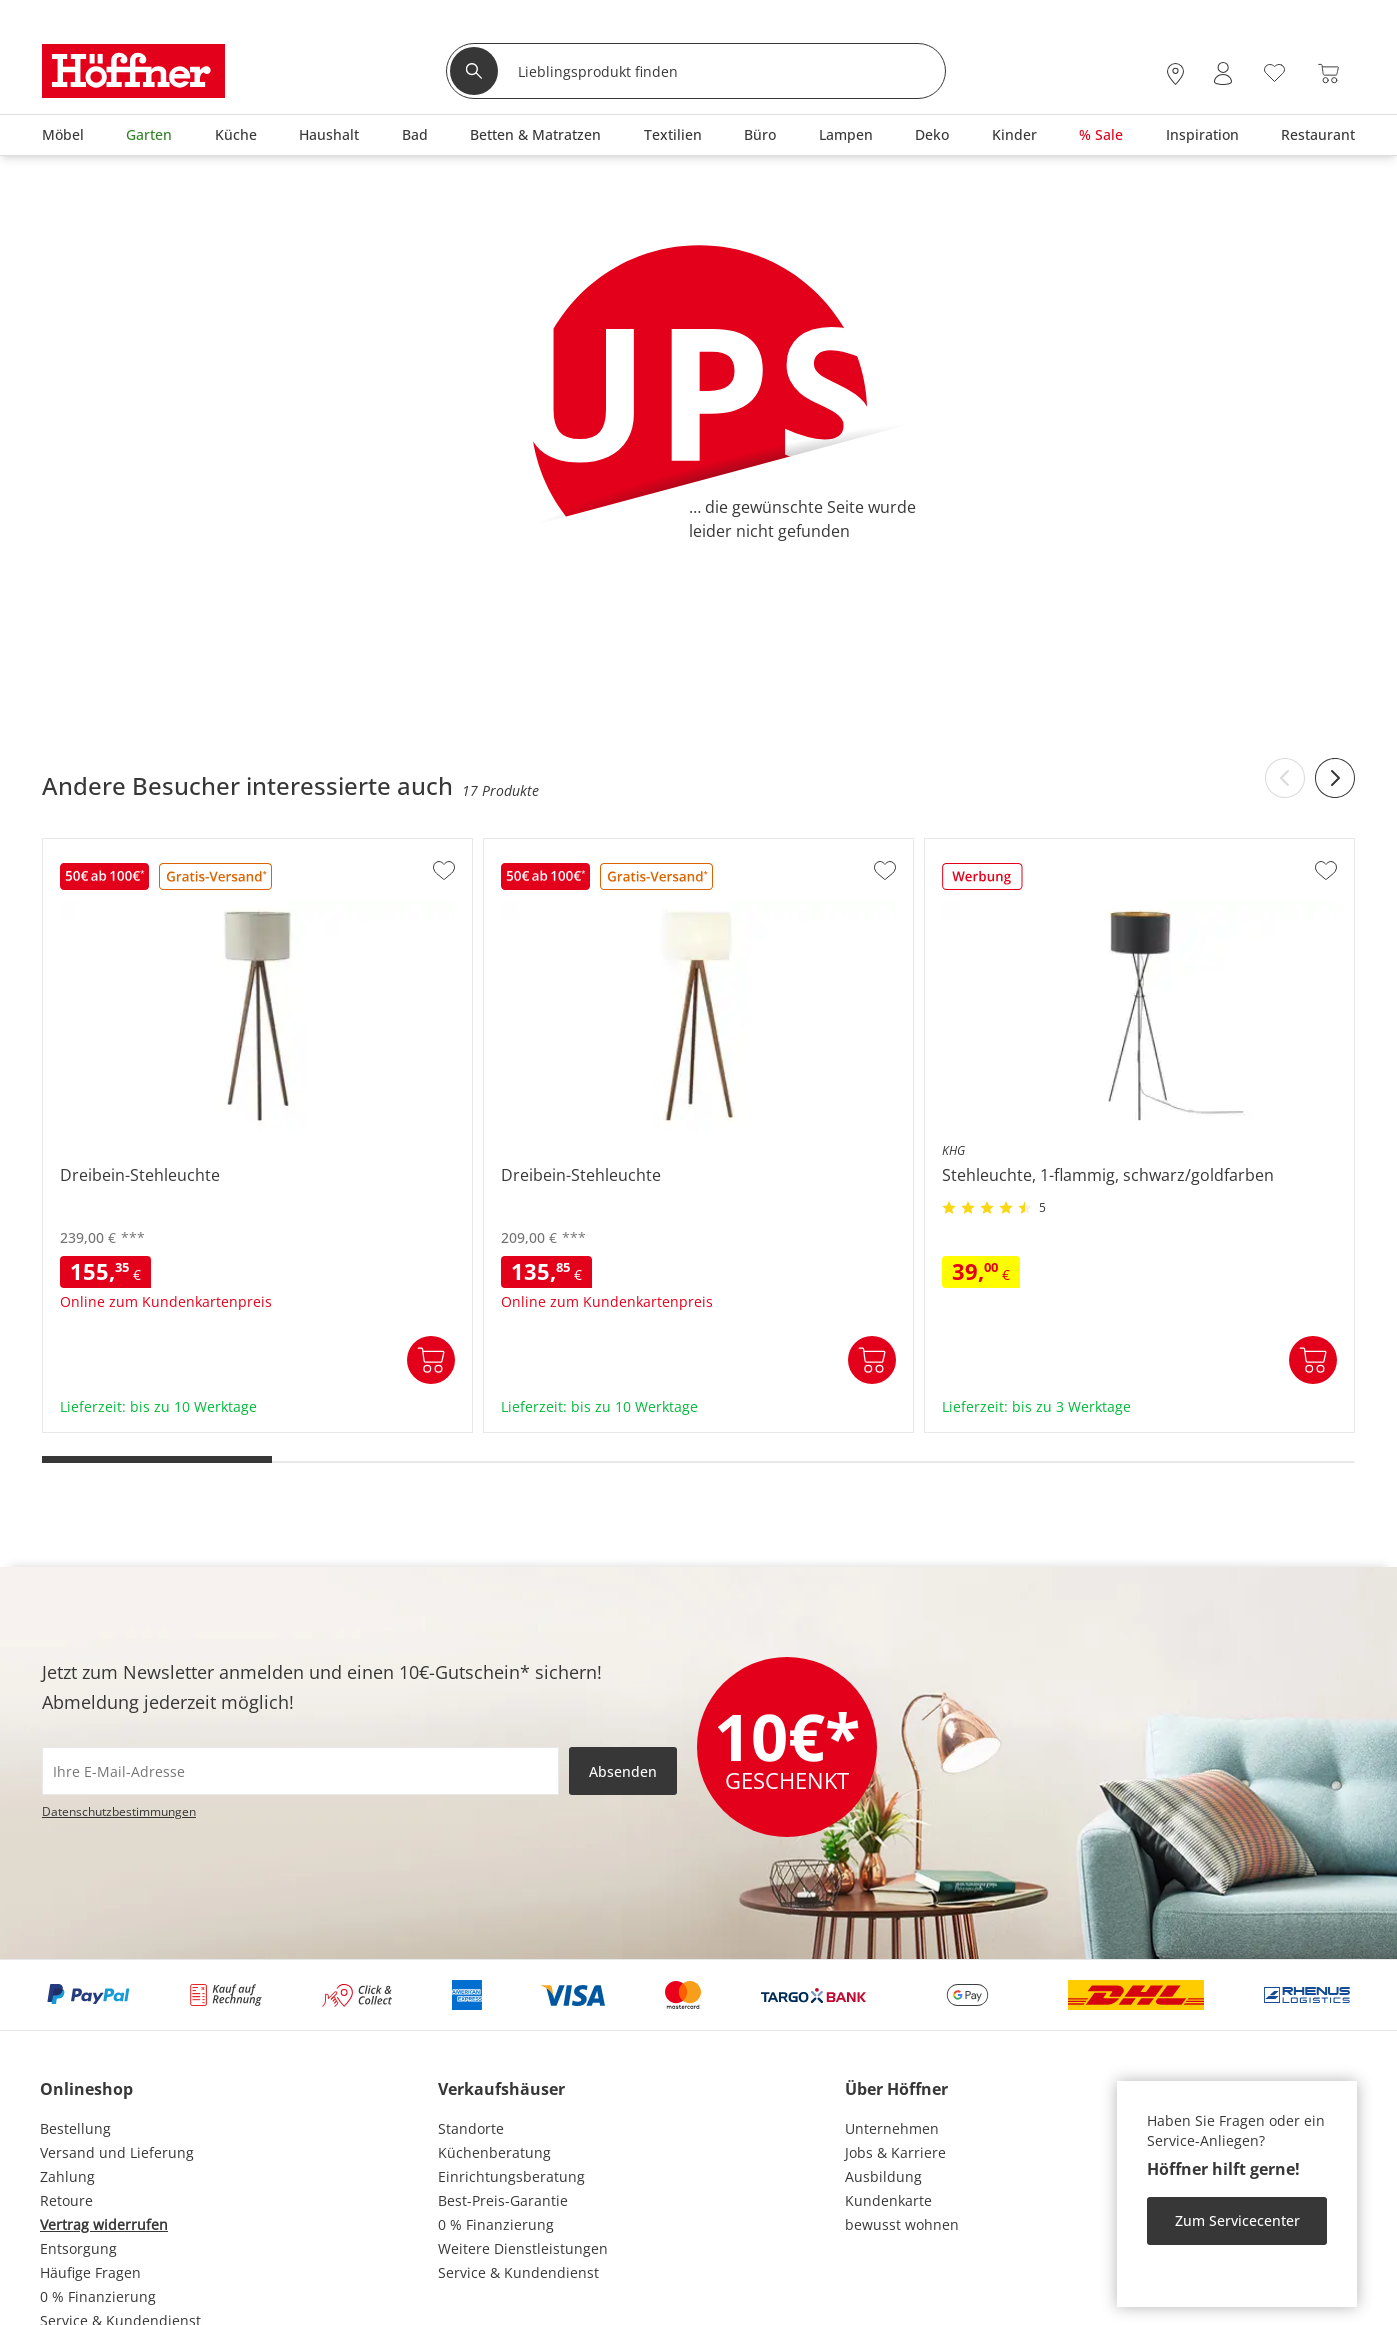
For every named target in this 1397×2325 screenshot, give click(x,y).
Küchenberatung (494, 2152)
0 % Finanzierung (98, 2296)
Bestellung (75, 2128)
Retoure (66, 2200)
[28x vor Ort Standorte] (1175, 73)
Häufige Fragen (90, 2272)
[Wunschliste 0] (1274, 71)
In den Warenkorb (431, 1360)
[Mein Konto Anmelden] (1223, 73)
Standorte (471, 2128)
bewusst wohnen (902, 2224)
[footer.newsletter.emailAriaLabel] (300, 1771)
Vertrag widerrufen (104, 2224)
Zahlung (67, 2176)
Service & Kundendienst (518, 2272)
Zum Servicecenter (1237, 2220)
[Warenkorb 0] (1328, 73)
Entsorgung (78, 2248)
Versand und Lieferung (117, 2152)
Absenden (623, 1771)
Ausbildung (883, 2176)
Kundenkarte (888, 2200)
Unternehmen (892, 2128)
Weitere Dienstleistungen (523, 2248)
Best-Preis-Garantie (503, 2200)
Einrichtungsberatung (511, 2176)
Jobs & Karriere (895, 2152)
